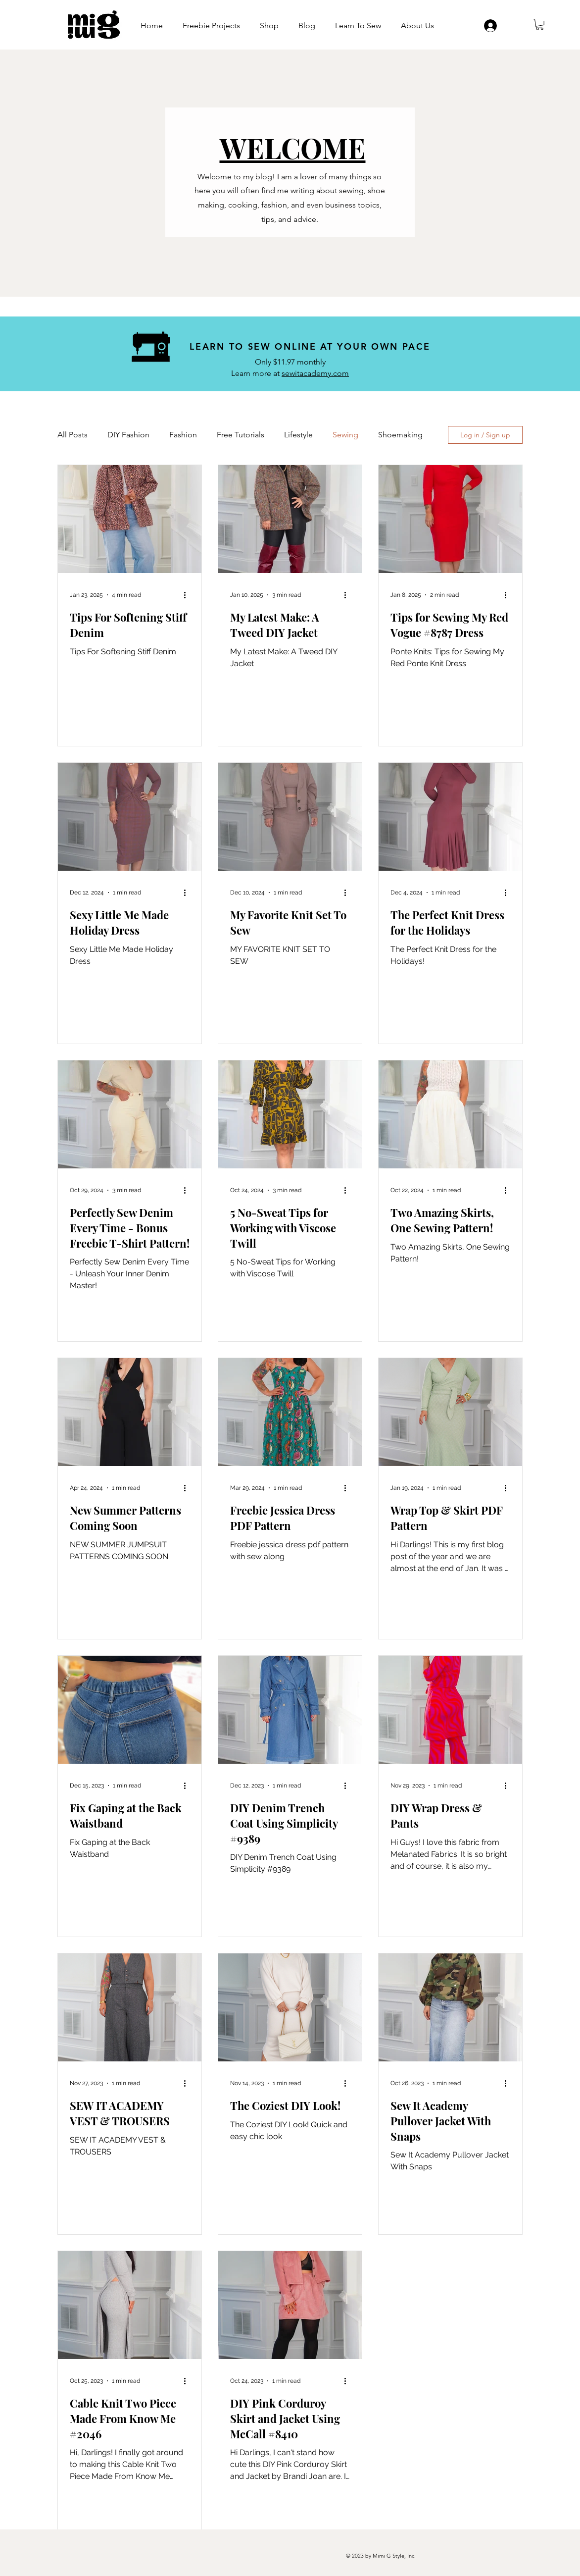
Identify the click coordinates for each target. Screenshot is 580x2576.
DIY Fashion (128, 434)
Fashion (183, 434)
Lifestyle (298, 434)
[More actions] (188, 595)
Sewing (345, 434)
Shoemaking (400, 434)
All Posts (72, 434)
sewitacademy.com (315, 373)
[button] (539, 24)
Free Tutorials (240, 434)
